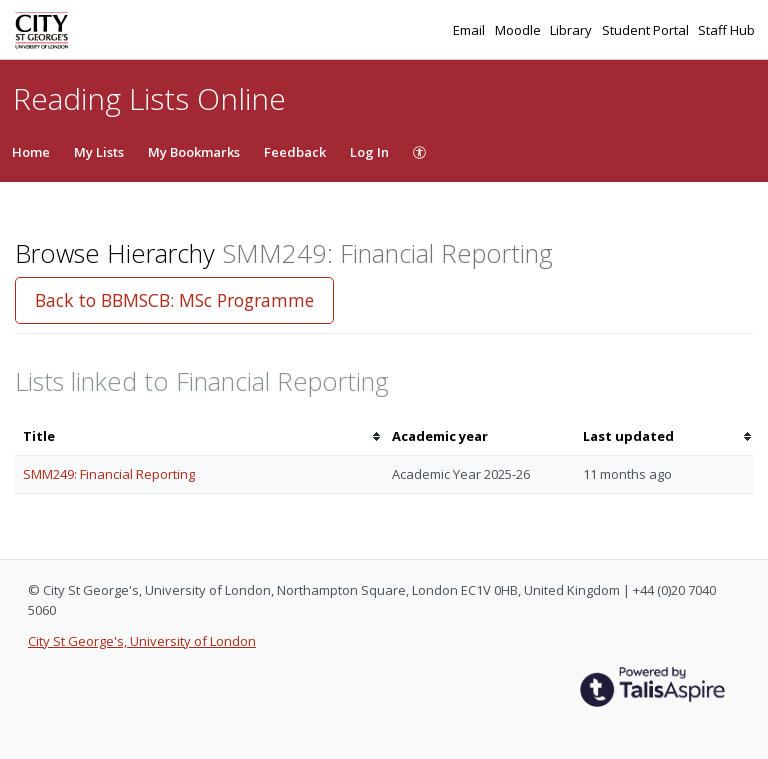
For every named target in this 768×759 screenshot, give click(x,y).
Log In (369, 152)
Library (572, 30)
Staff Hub (726, 30)
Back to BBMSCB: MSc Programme (174, 300)
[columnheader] (199, 436)
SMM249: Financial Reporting (109, 474)
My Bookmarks (194, 152)
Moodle (519, 30)
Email (470, 30)
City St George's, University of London (142, 641)
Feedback (295, 152)
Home (31, 152)
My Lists (99, 152)
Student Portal (647, 30)
